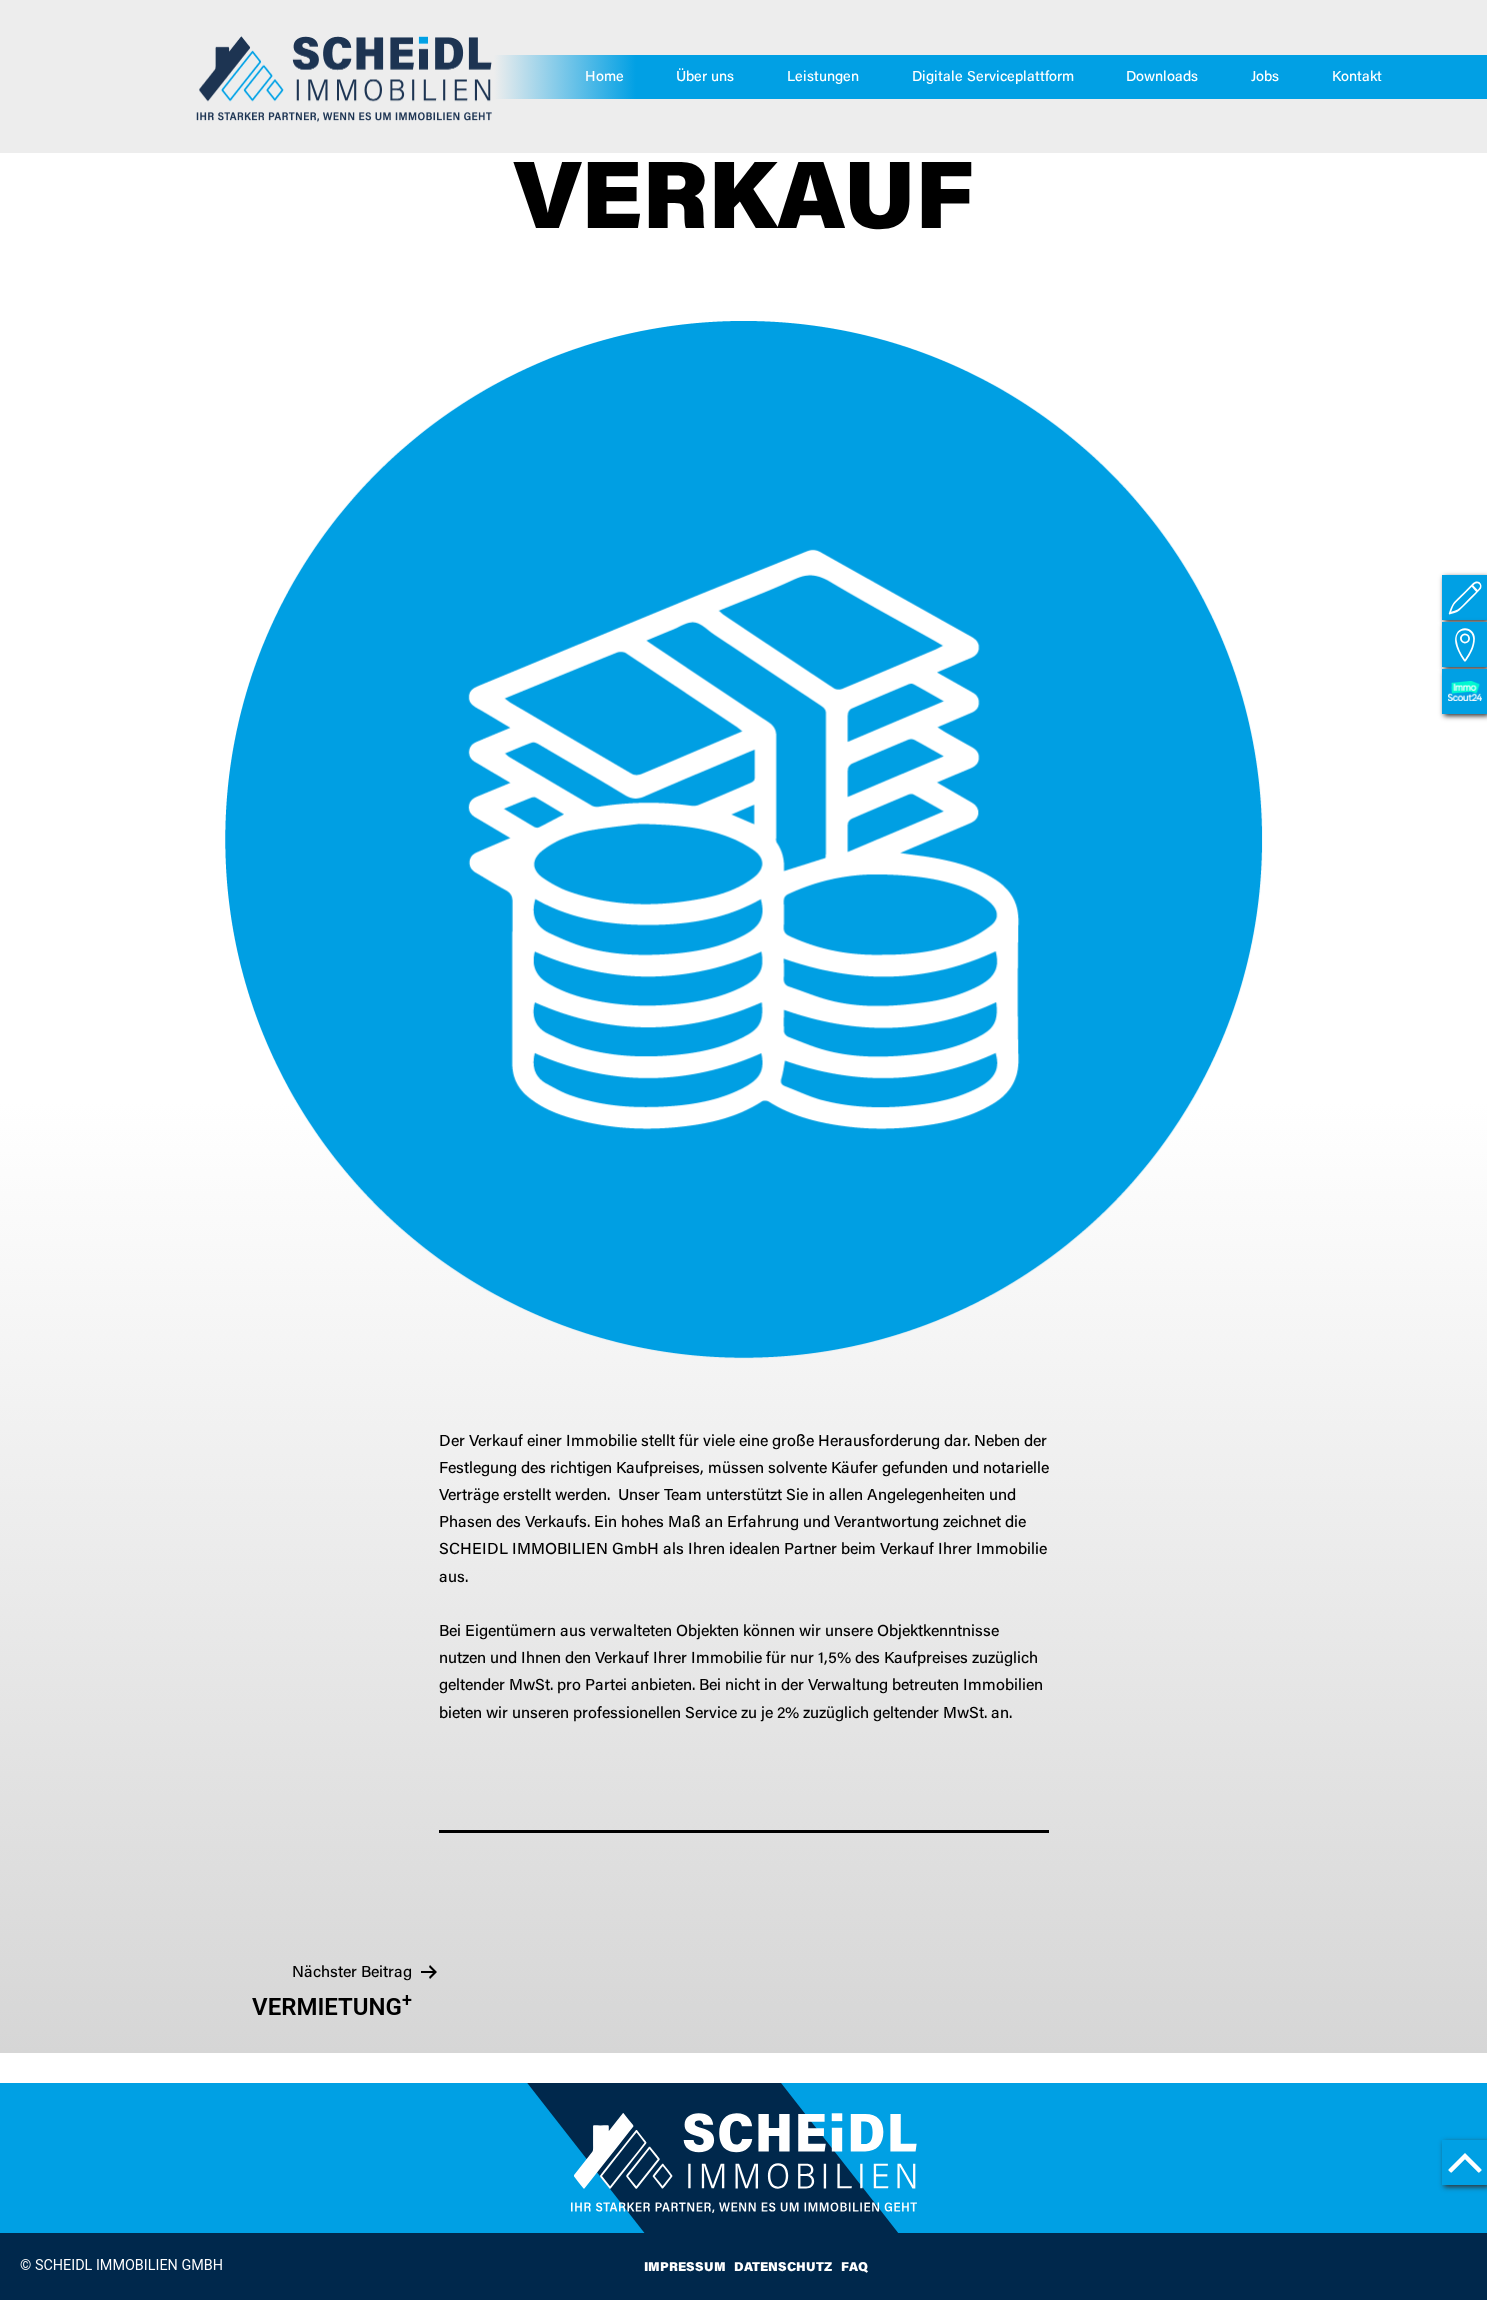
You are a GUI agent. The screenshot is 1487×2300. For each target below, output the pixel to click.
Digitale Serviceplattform (993, 77)
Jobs (1265, 77)
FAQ (854, 2268)
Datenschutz (783, 2268)
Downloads (1163, 77)
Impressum (685, 2268)
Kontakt (1357, 77)
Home (604, 77)
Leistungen (823, 77)
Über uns (706, 77)
